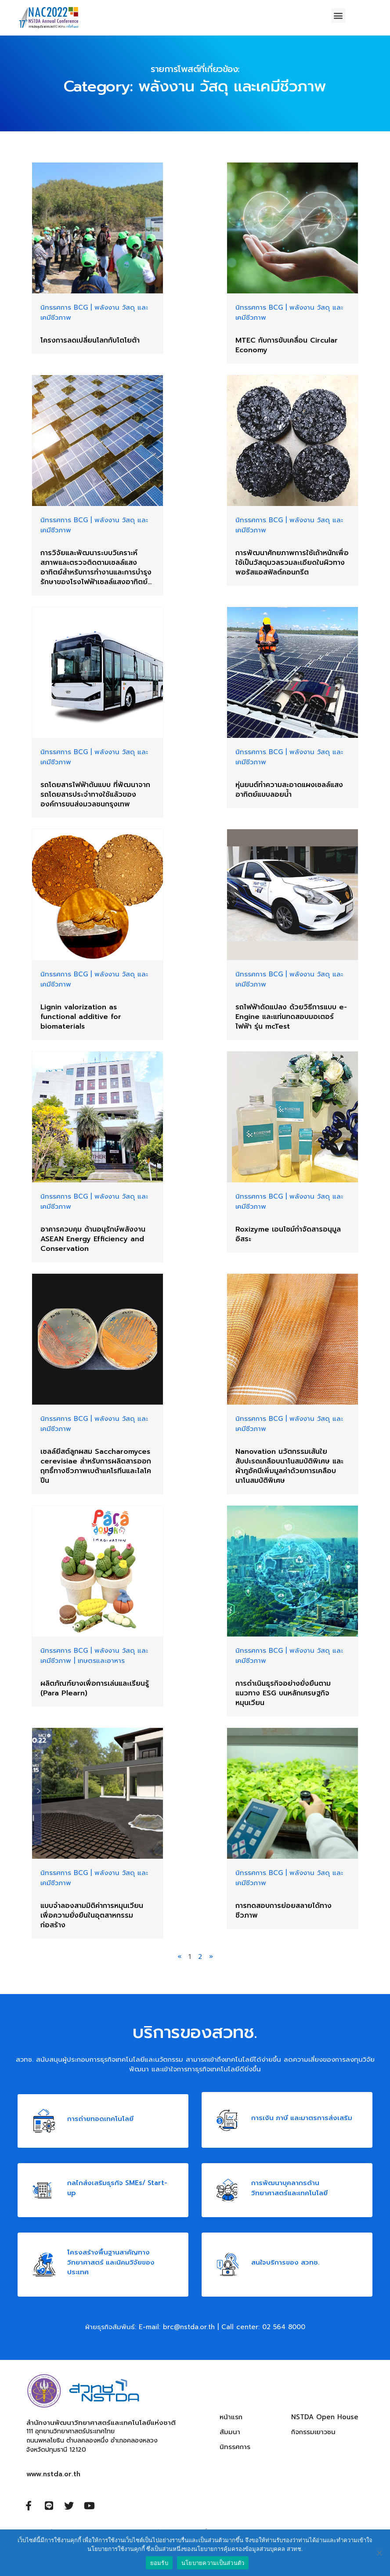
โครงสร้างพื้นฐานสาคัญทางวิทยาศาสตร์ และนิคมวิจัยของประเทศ (111, 2262)
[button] (338, 15)
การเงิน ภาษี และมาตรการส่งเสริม (301, 2117)
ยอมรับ (159, 2563)
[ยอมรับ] (379, 2552)
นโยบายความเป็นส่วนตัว (213, 2563)
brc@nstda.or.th (189, 2327)
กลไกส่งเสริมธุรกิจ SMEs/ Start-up (117, 2188)
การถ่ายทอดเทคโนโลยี (100, 2118)
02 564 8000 (283, 2327)
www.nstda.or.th (53, 2474)
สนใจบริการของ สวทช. (285, 2262)
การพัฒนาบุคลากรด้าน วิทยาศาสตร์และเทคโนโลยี (289, 2188)
